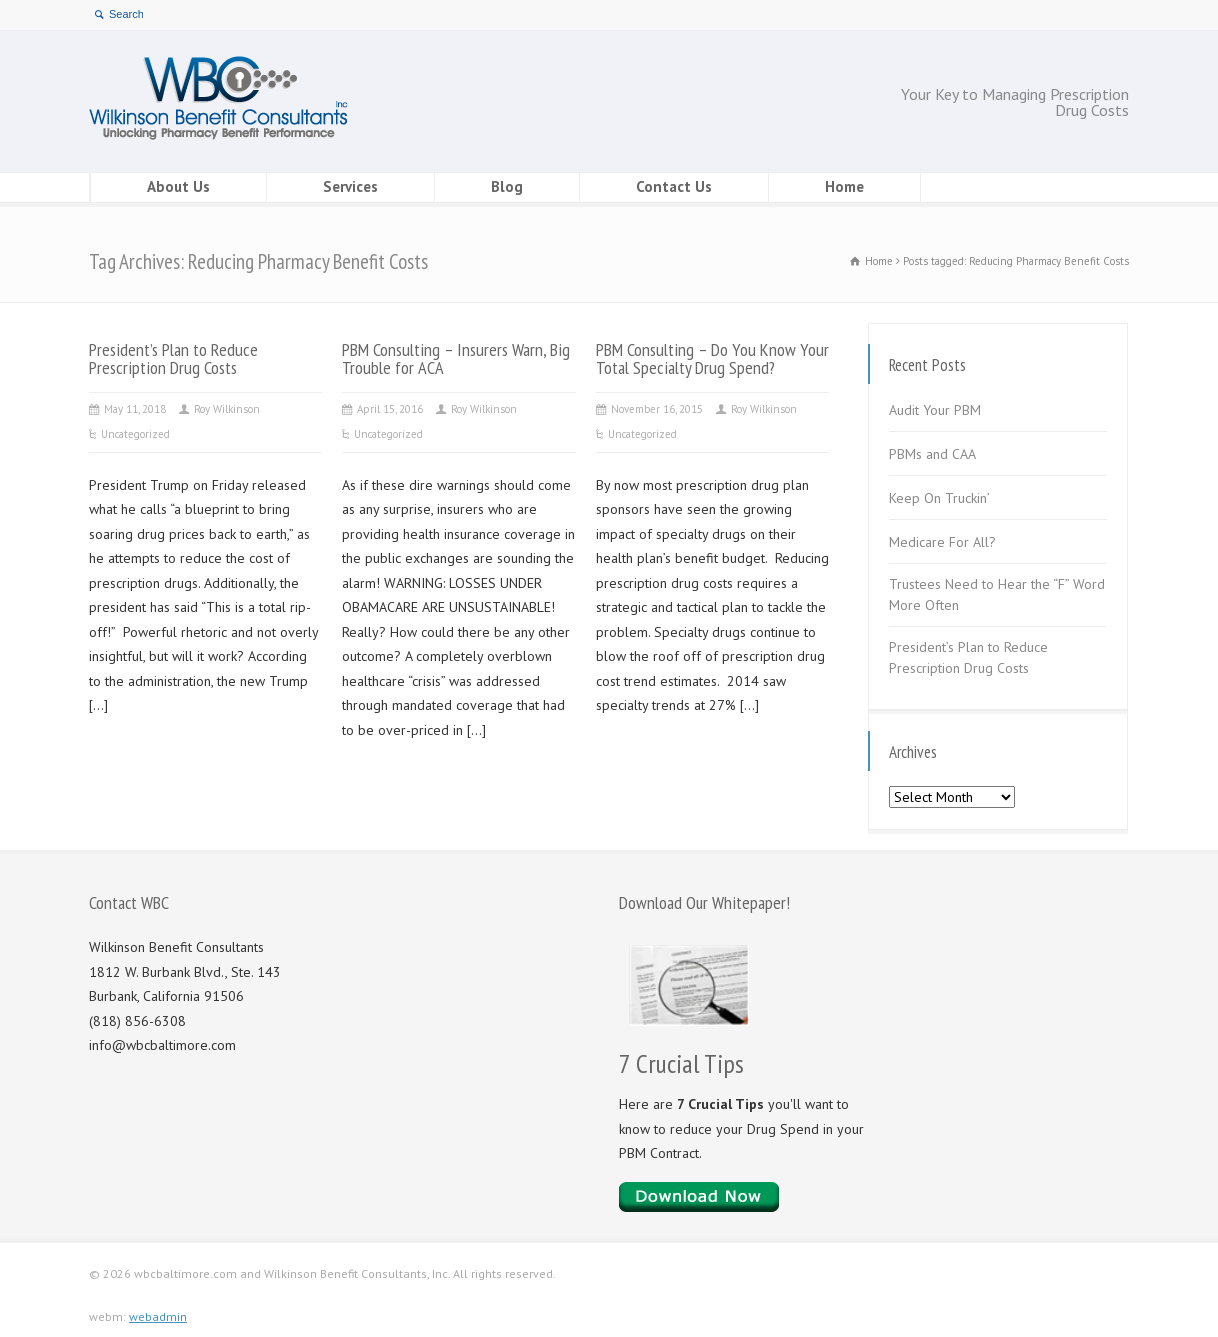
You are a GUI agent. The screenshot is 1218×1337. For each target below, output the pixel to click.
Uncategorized (135, 434)
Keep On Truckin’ (939, 498)
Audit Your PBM (935, 410)
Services (350, 186)
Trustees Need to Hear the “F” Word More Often (997, 594)
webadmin (158, 1316)
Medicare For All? (942, 542)
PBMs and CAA (932, 454)
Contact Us (674, 186)
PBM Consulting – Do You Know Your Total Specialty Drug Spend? (712, 358)
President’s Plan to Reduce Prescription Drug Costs (173, 358)
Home (844, 186)
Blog (507, 186)
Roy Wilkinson (227, 409)
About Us (178, 186)
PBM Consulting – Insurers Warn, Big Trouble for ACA (456, 358)
